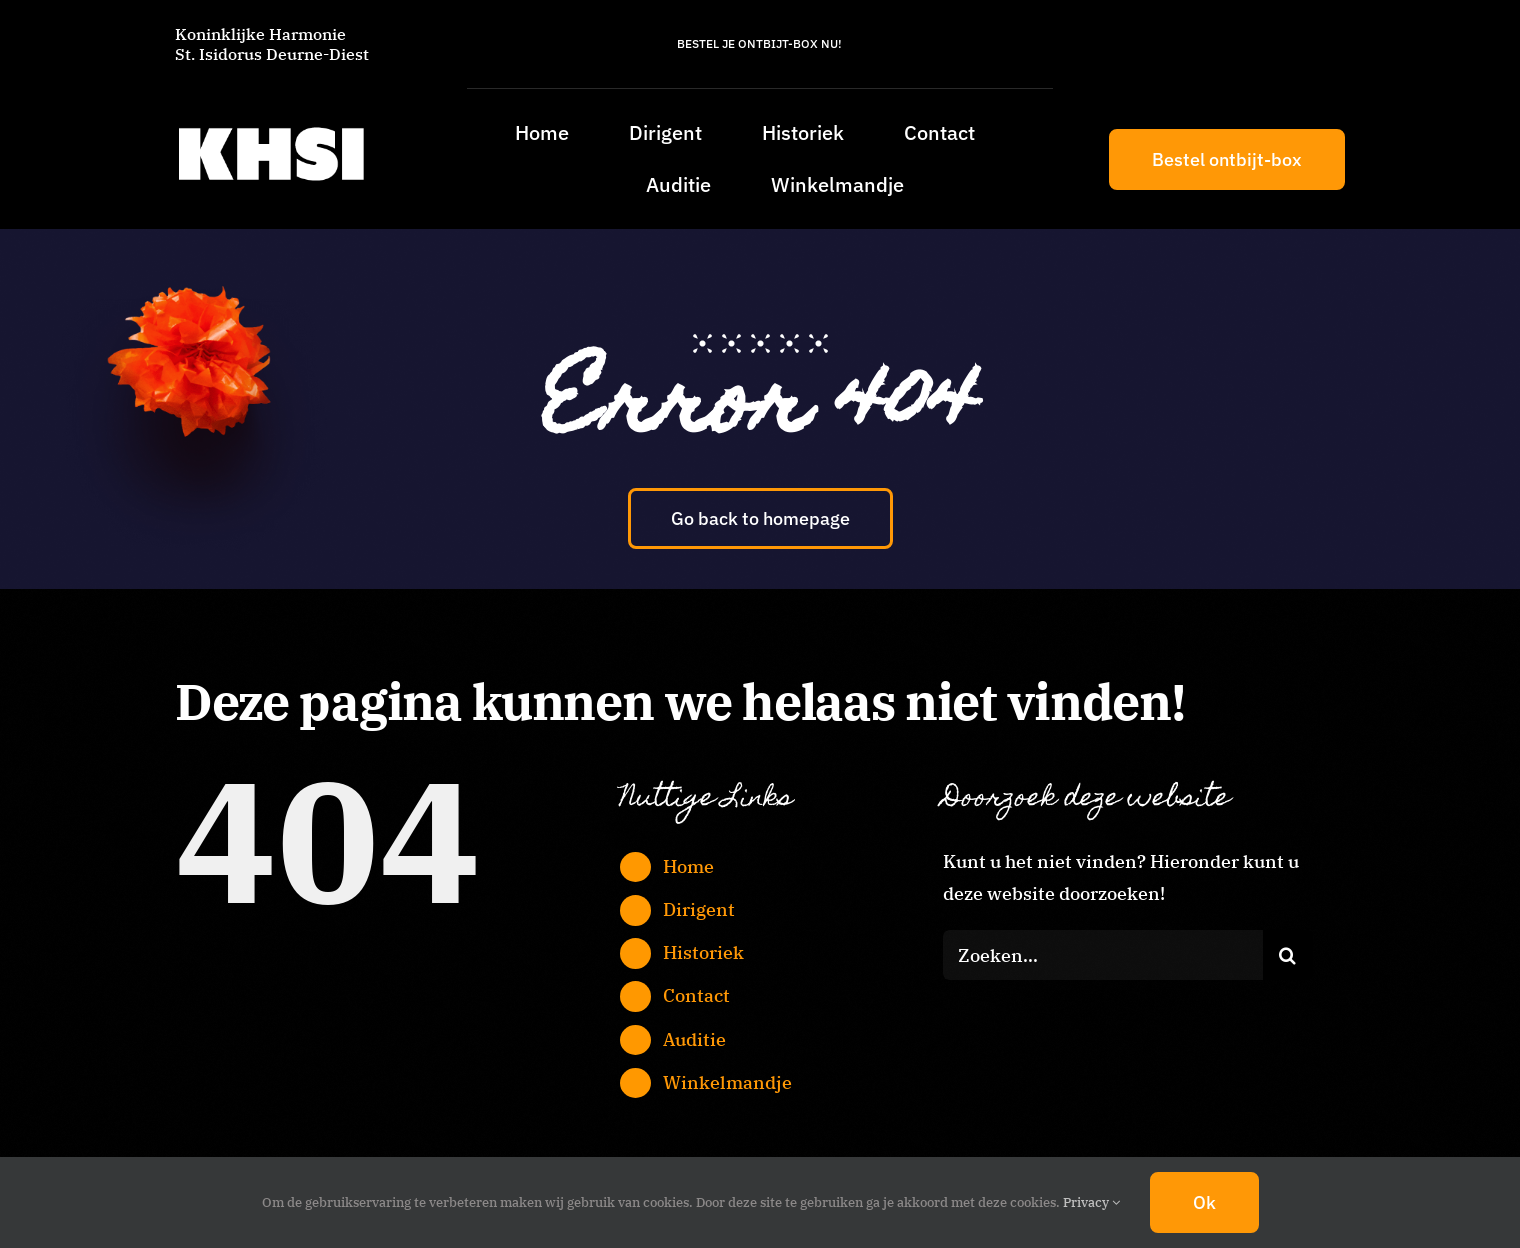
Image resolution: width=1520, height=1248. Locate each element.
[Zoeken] (1288, 955)
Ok (1204, 1202)
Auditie (694, 1039)
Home (688, 866)
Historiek (703, 952)
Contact (696, 995)
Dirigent (699, 909)
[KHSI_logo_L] (271, 126)
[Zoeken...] (1103, 955)
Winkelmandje (727, 1082)
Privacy (1091, 1202)
